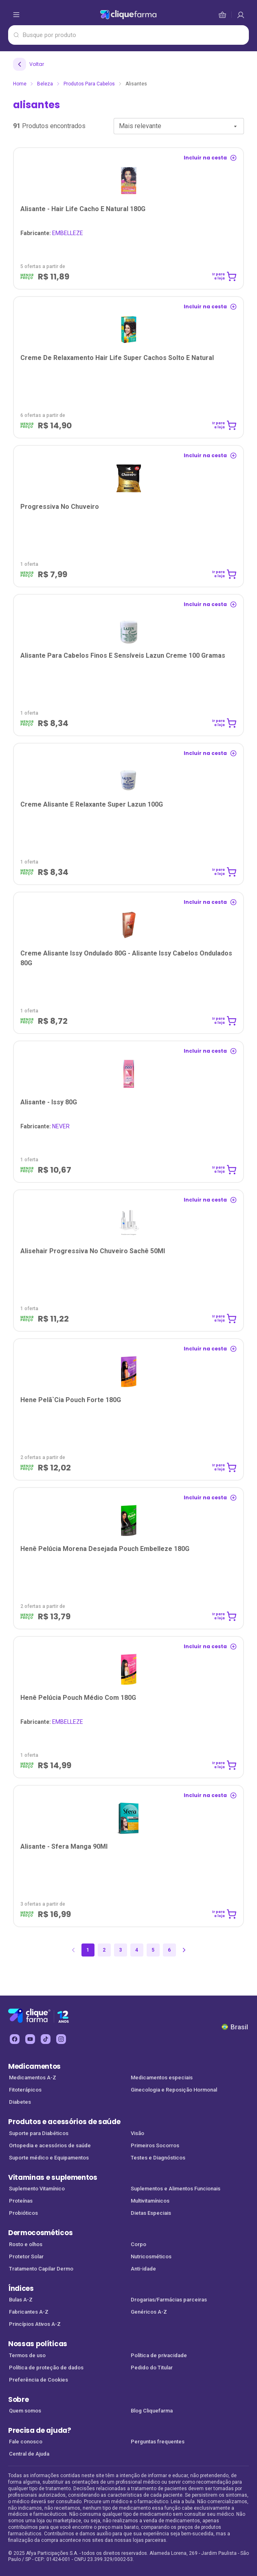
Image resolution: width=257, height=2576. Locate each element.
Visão (137, 2133)
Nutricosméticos (151, 2256)
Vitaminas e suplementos (52, 2177)
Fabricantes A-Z (28, 2312)
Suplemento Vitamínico (37, 2189)
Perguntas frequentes (158, 2442)
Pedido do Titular (152, 2367)
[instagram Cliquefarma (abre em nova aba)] (61, 2039)
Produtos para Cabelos (89, 84)
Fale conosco (25, 2442)
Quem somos (25, 2411)
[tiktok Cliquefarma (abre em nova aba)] (45, 2039)
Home (19, 84)
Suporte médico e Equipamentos (49, 2158)
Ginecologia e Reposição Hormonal (174, 2090)
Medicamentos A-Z (32, 2077)
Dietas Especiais (151, 2213)
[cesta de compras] (240, 14)
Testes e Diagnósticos (158, 2158)
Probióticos (23, 2213)
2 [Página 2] (104, 1950)
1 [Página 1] (87, 1950)
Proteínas (21, 2201)
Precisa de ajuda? (39, 2430)
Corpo (138, 2244)
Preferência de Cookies (38, 2380)
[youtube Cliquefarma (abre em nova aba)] (30, 2039)
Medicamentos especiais (162, 2077)
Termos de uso (27, 2355)
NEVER (45, 1126)
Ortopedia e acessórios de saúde (50, 2145)
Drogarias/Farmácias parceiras (169, 2300)
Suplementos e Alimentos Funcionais (175, 2189)
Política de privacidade (159, 2355)
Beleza (45, 84)
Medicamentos (34, 2066)
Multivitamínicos (150, 2201)
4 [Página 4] (136, 1950)
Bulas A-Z (21, 2300)
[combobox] (179, 126)
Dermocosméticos (40, 2232)
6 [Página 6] (169, 1950)
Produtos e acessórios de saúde (64, 2121)
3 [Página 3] (120, 1950)
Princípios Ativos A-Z (35, 2324)
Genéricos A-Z (149, 2312)
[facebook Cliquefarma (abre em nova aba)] (14, 2039)
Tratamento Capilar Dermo (41, 2269)
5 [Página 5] (153, 1950)
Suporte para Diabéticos (38, 2133)
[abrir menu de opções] (16, 15)
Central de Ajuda (29, 2454)
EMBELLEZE (51, 233)
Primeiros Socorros (155, 2145)
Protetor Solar (26, 2256)
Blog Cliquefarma (152, 2411)
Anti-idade (143, 2269)
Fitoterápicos (25, 2090)
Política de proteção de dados (46, 2367)
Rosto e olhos (25, 2244)
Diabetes (20, 2102)
